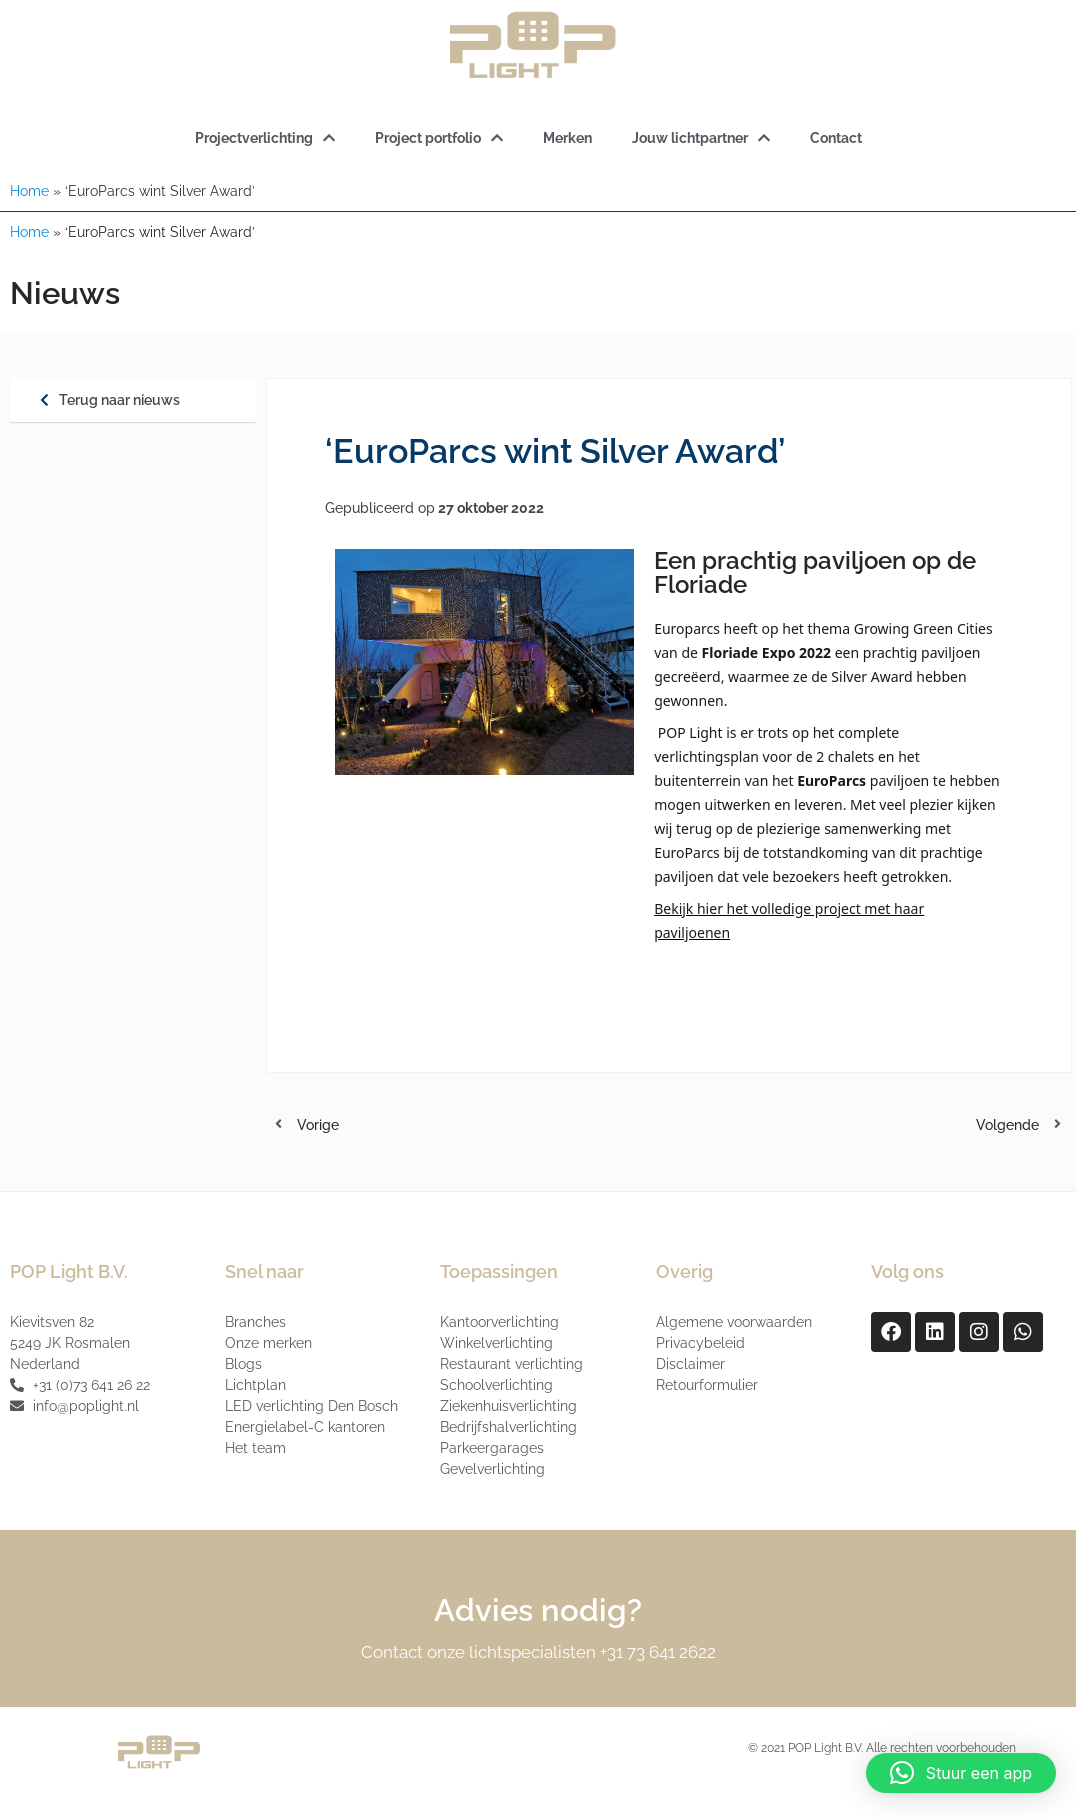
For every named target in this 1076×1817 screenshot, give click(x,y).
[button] (961, 1773)
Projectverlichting (265, 138)
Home (29, 191)
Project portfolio (439, 138)
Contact (836, 138)
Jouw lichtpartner (701, 138)
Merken (567, 138)
